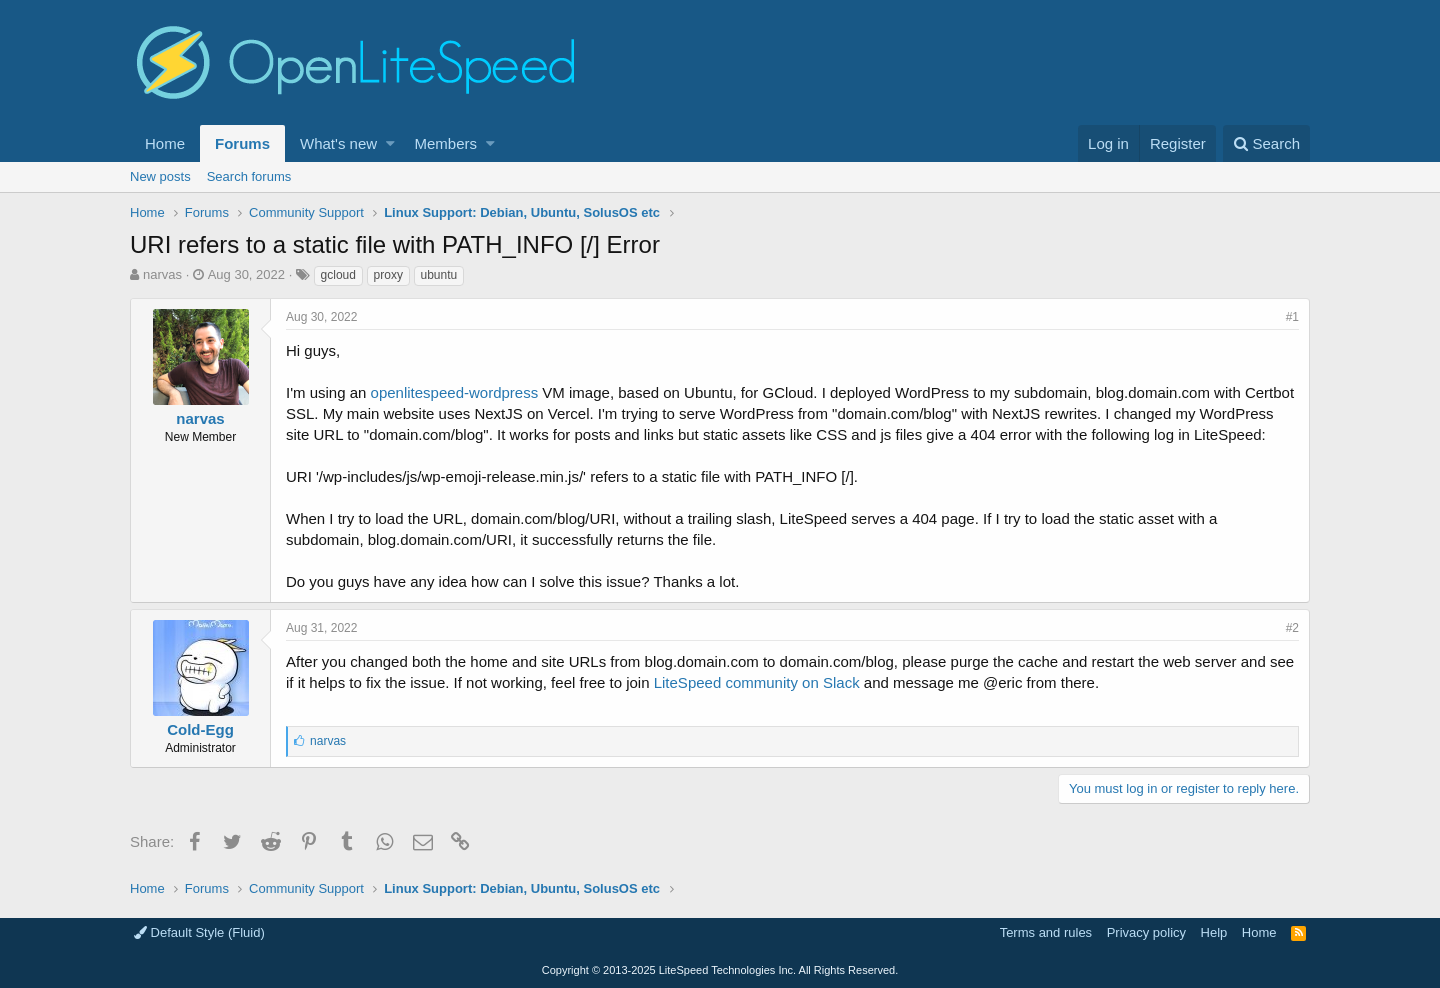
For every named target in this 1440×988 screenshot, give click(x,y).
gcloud (338, 275)
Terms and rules (1046, 932)
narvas (162, 274)
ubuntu (439, 275)
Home (165, 143)
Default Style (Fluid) (199, 932)
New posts (160, 176)
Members (446, 143)
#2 (1292, 628)
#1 (1292, 317)
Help (1214, 932)
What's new (338, 143)
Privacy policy (1146, 932)
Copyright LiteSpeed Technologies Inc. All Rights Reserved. (720, 970)
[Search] (1266, 143)
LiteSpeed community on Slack (757, 682)
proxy (388, 275)
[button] (390, 143)
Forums (242, 143)
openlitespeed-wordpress (455, 392)
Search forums (249, 176)
